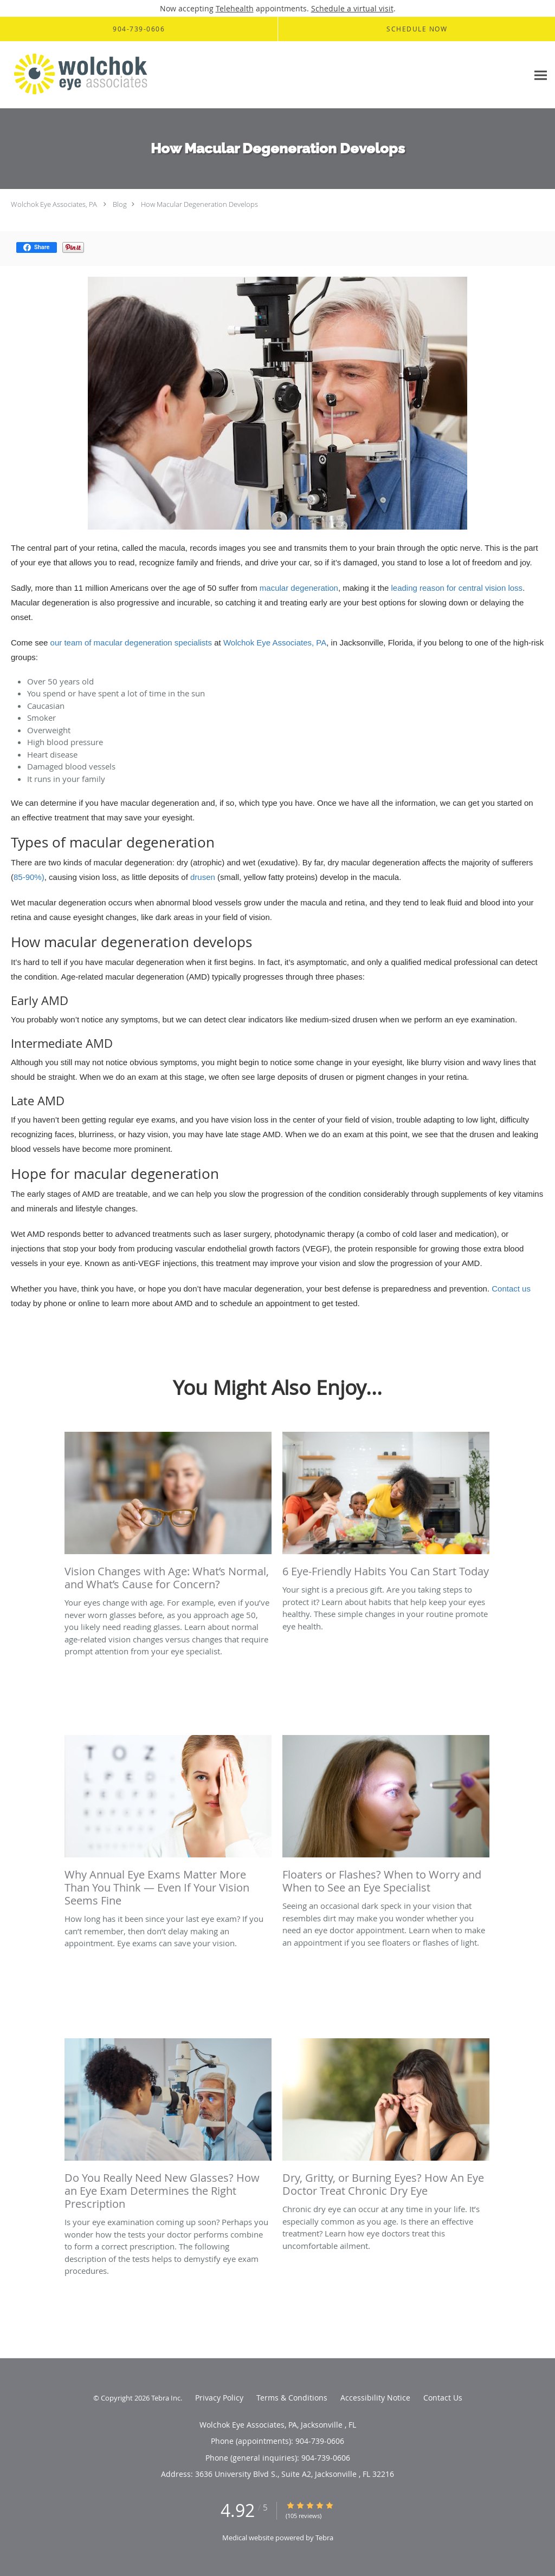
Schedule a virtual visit (352, 8)
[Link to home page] (79, 75)
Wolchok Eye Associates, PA (54, 204)
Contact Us (442, 2397)
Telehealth (235, 8)
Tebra (324, 2537)
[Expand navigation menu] (540, 75)
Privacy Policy (219, 2397)
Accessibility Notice (375, 2397)
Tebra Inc (165, 2398)
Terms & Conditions (291, 2397)
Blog (120, 204)
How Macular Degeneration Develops (199, 204)
